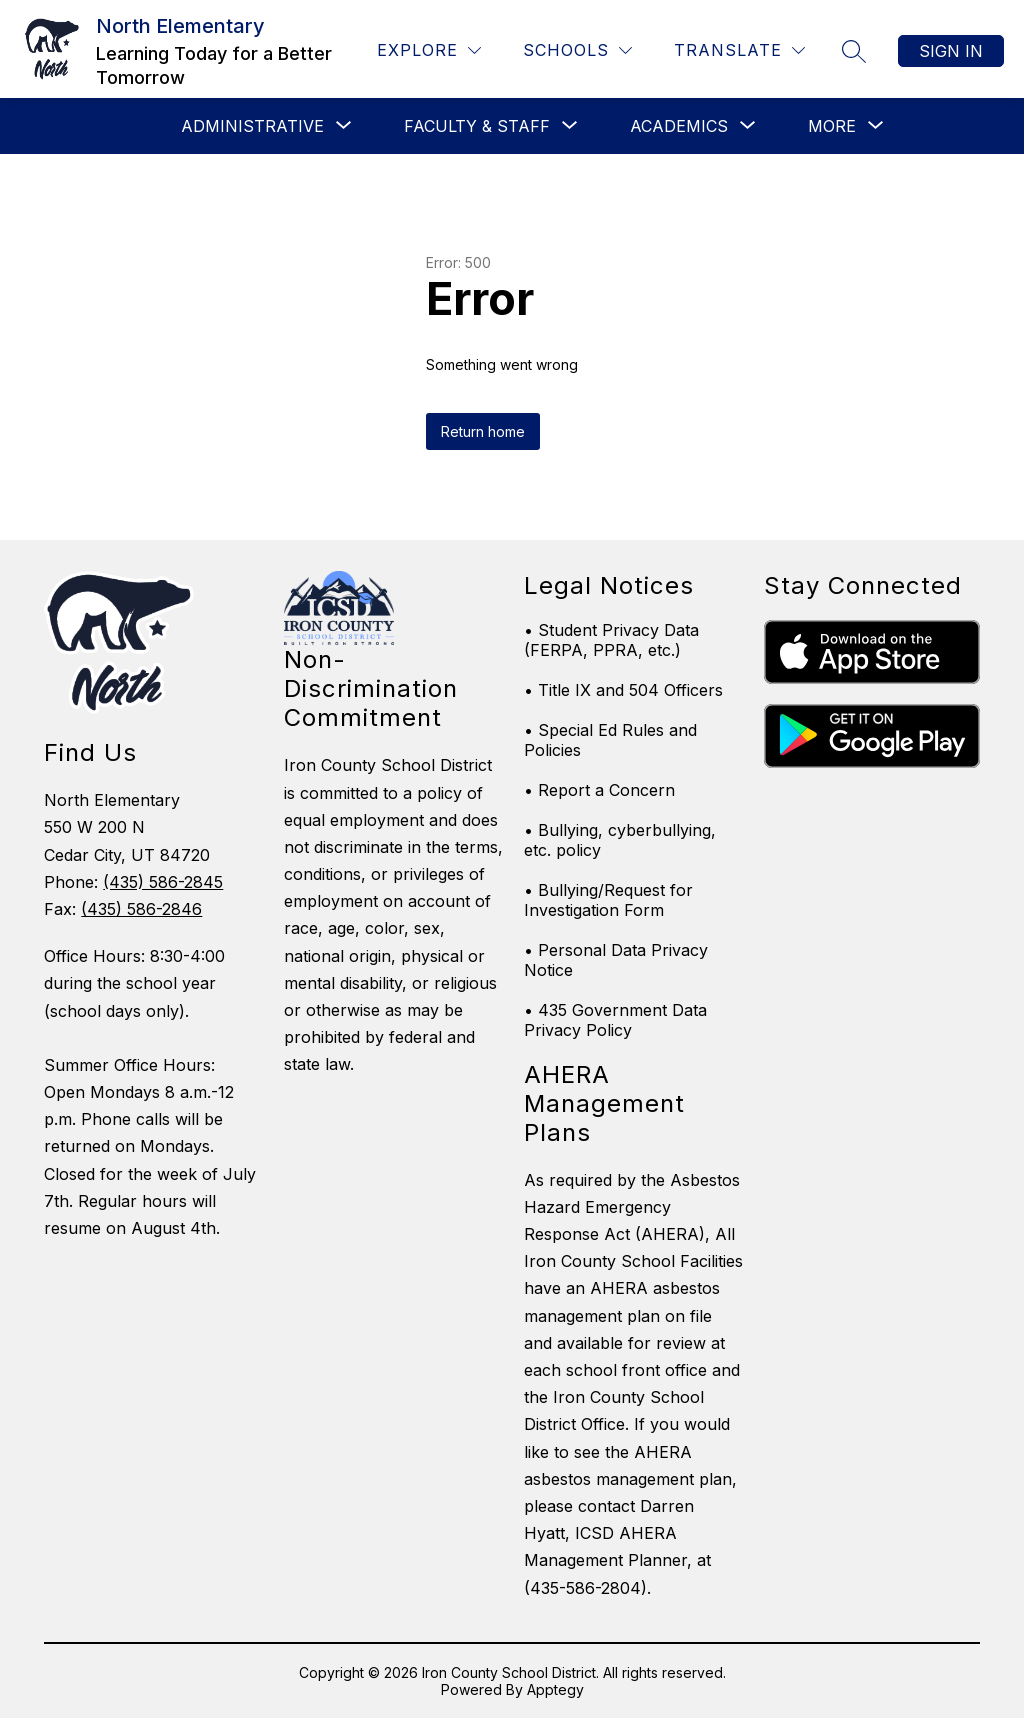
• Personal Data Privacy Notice (616, 960)
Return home (483, 431)
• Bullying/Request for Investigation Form (608, 900)
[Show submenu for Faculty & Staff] (477, 126)
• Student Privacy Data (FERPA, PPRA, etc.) (611, 640)
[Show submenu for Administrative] (252, 126)
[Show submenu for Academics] (679, 126)
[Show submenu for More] (832, 126)
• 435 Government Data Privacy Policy (615, 1020)
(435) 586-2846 (141, 909)
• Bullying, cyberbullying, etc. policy (620, 840)
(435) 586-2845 (163, 882)
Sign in (951, 51)
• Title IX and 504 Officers (623, 690)
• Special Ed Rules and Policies (610, 740)
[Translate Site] (739, 50)
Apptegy (555, 1689)
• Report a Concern (599, 790)
